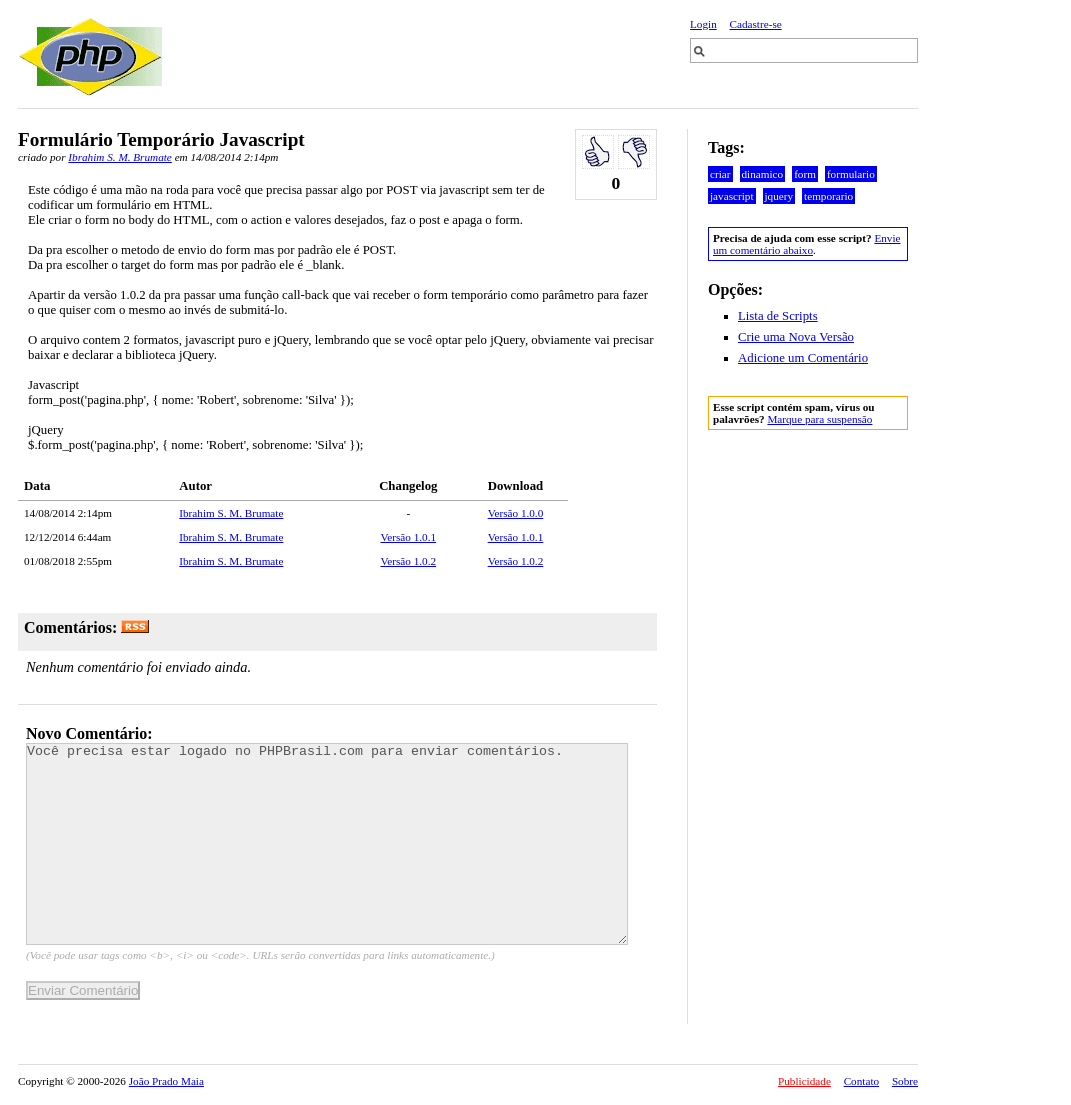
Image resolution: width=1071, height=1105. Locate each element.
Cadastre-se (756, 24)
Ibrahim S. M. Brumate (119, 157)
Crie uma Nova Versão (796, 337)
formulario (851, 174)
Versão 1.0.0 (516, 513)
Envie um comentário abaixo (806, 244)
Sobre (905, 1081)
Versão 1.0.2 (408, 561)
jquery (779, 196)
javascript (732, 196)
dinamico (763, 174)
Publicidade (804, 1081)
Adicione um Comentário (803, 358)
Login (703, 24)
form (805, 174)
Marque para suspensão (819, 419)
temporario (828, 196)
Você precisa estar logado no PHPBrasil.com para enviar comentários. (327, 844)
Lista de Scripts (778, 316)
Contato (861, 1081)
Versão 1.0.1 (408, 537)
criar (720, 174)
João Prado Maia (166, 1081)
